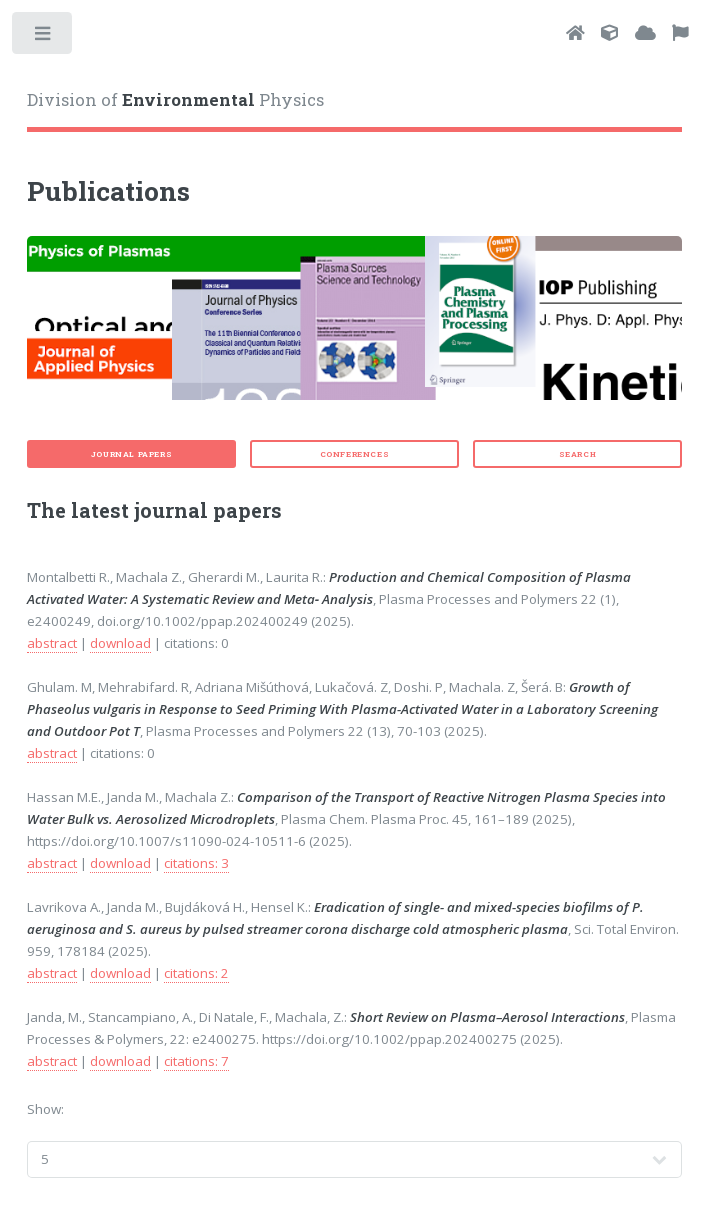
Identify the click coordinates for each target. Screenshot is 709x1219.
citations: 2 (196, 973)
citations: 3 (196, 863)
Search (578, 454)
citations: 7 (196, 1061)
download (120, 643)
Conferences (355, 454)
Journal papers (131, 454)
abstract (52, 643)
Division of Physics (175, 100)
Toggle (43, 37)
